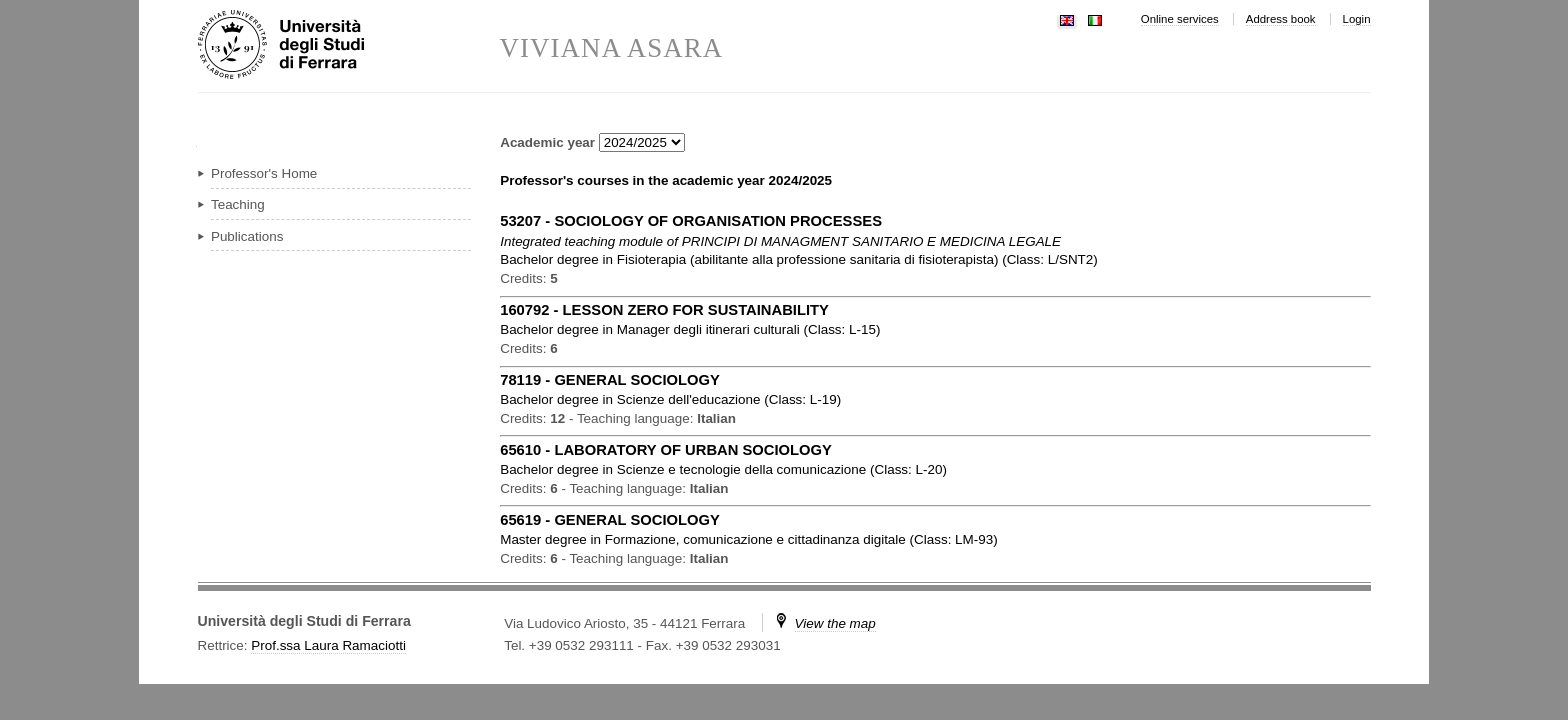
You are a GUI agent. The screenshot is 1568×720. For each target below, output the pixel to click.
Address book (1281, 19)
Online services (1180, 19)
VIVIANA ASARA (612, 48)
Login (1357, 19)
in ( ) (799, 259)
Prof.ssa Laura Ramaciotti (328, 645)
